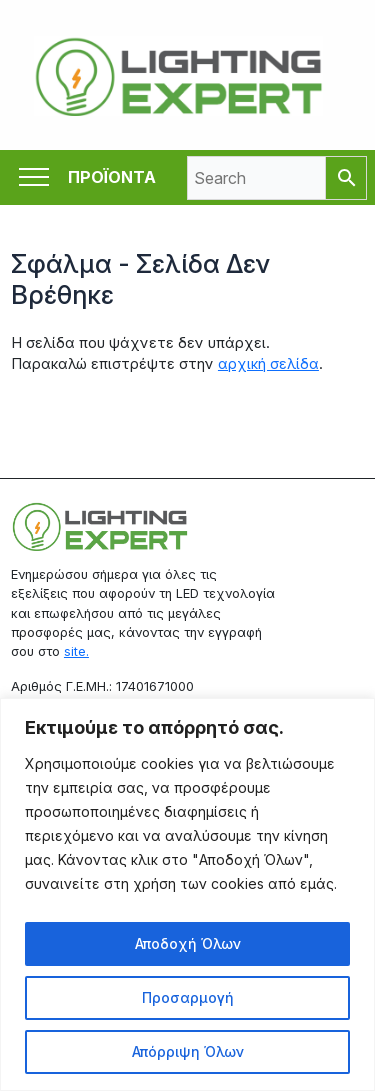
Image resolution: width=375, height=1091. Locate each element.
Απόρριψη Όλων (188, 1051)
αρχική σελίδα (268, 364)
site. (76, 651)
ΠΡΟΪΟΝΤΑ (112, 177)
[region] (187, 894)
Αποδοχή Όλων (188, 943)
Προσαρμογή (188, 997)
